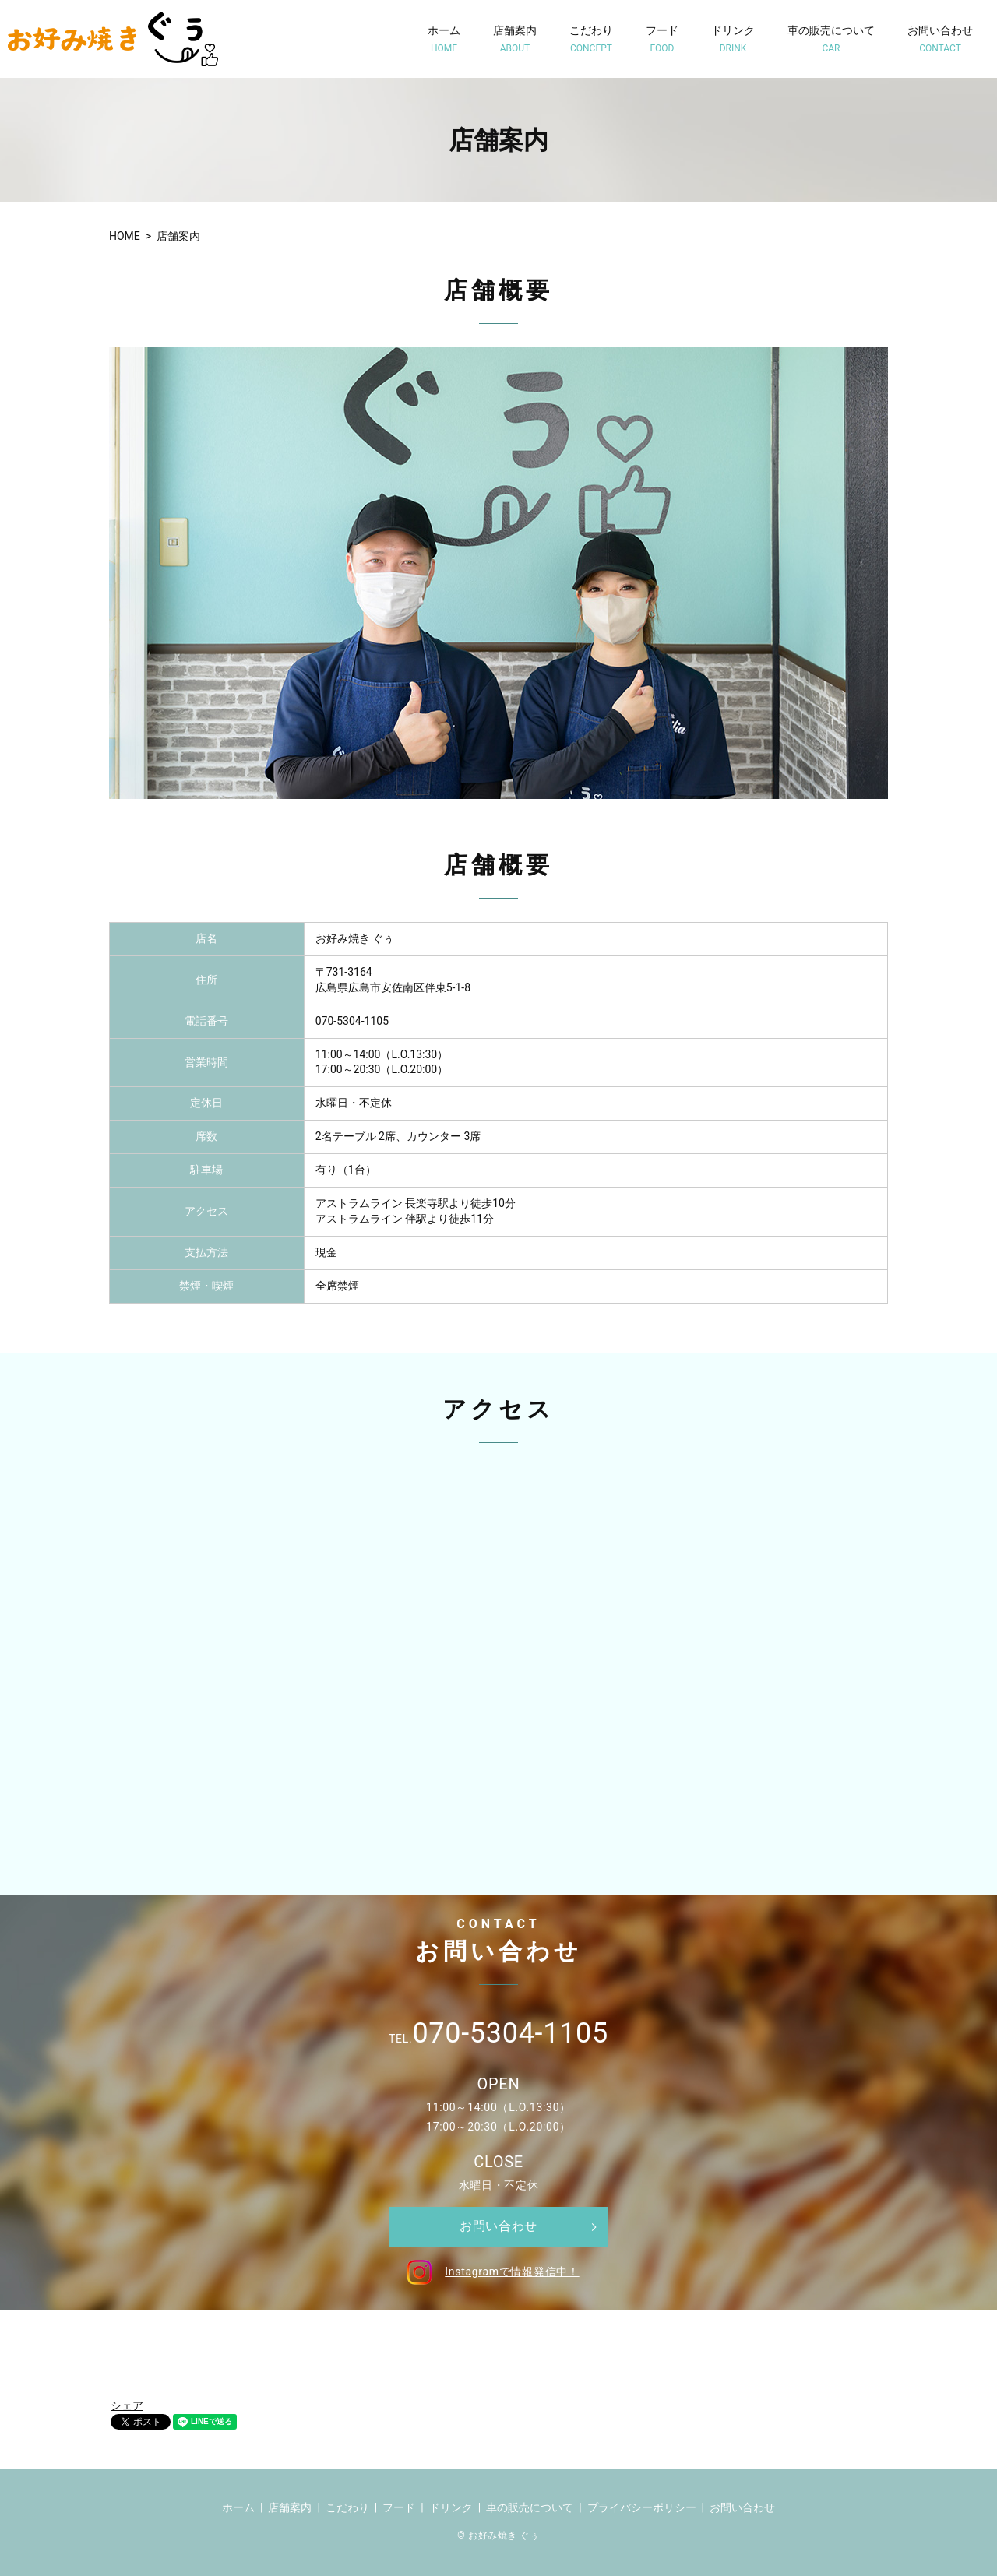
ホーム (444, 39)
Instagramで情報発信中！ (490, 2271)
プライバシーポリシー (641, 2507)
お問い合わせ (940, 39)
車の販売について (831, 39)
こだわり (591, 39)
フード (662, 39)
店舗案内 (515, 39)
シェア (127, 2405)
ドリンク (733, 39)
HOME (124, 236)
